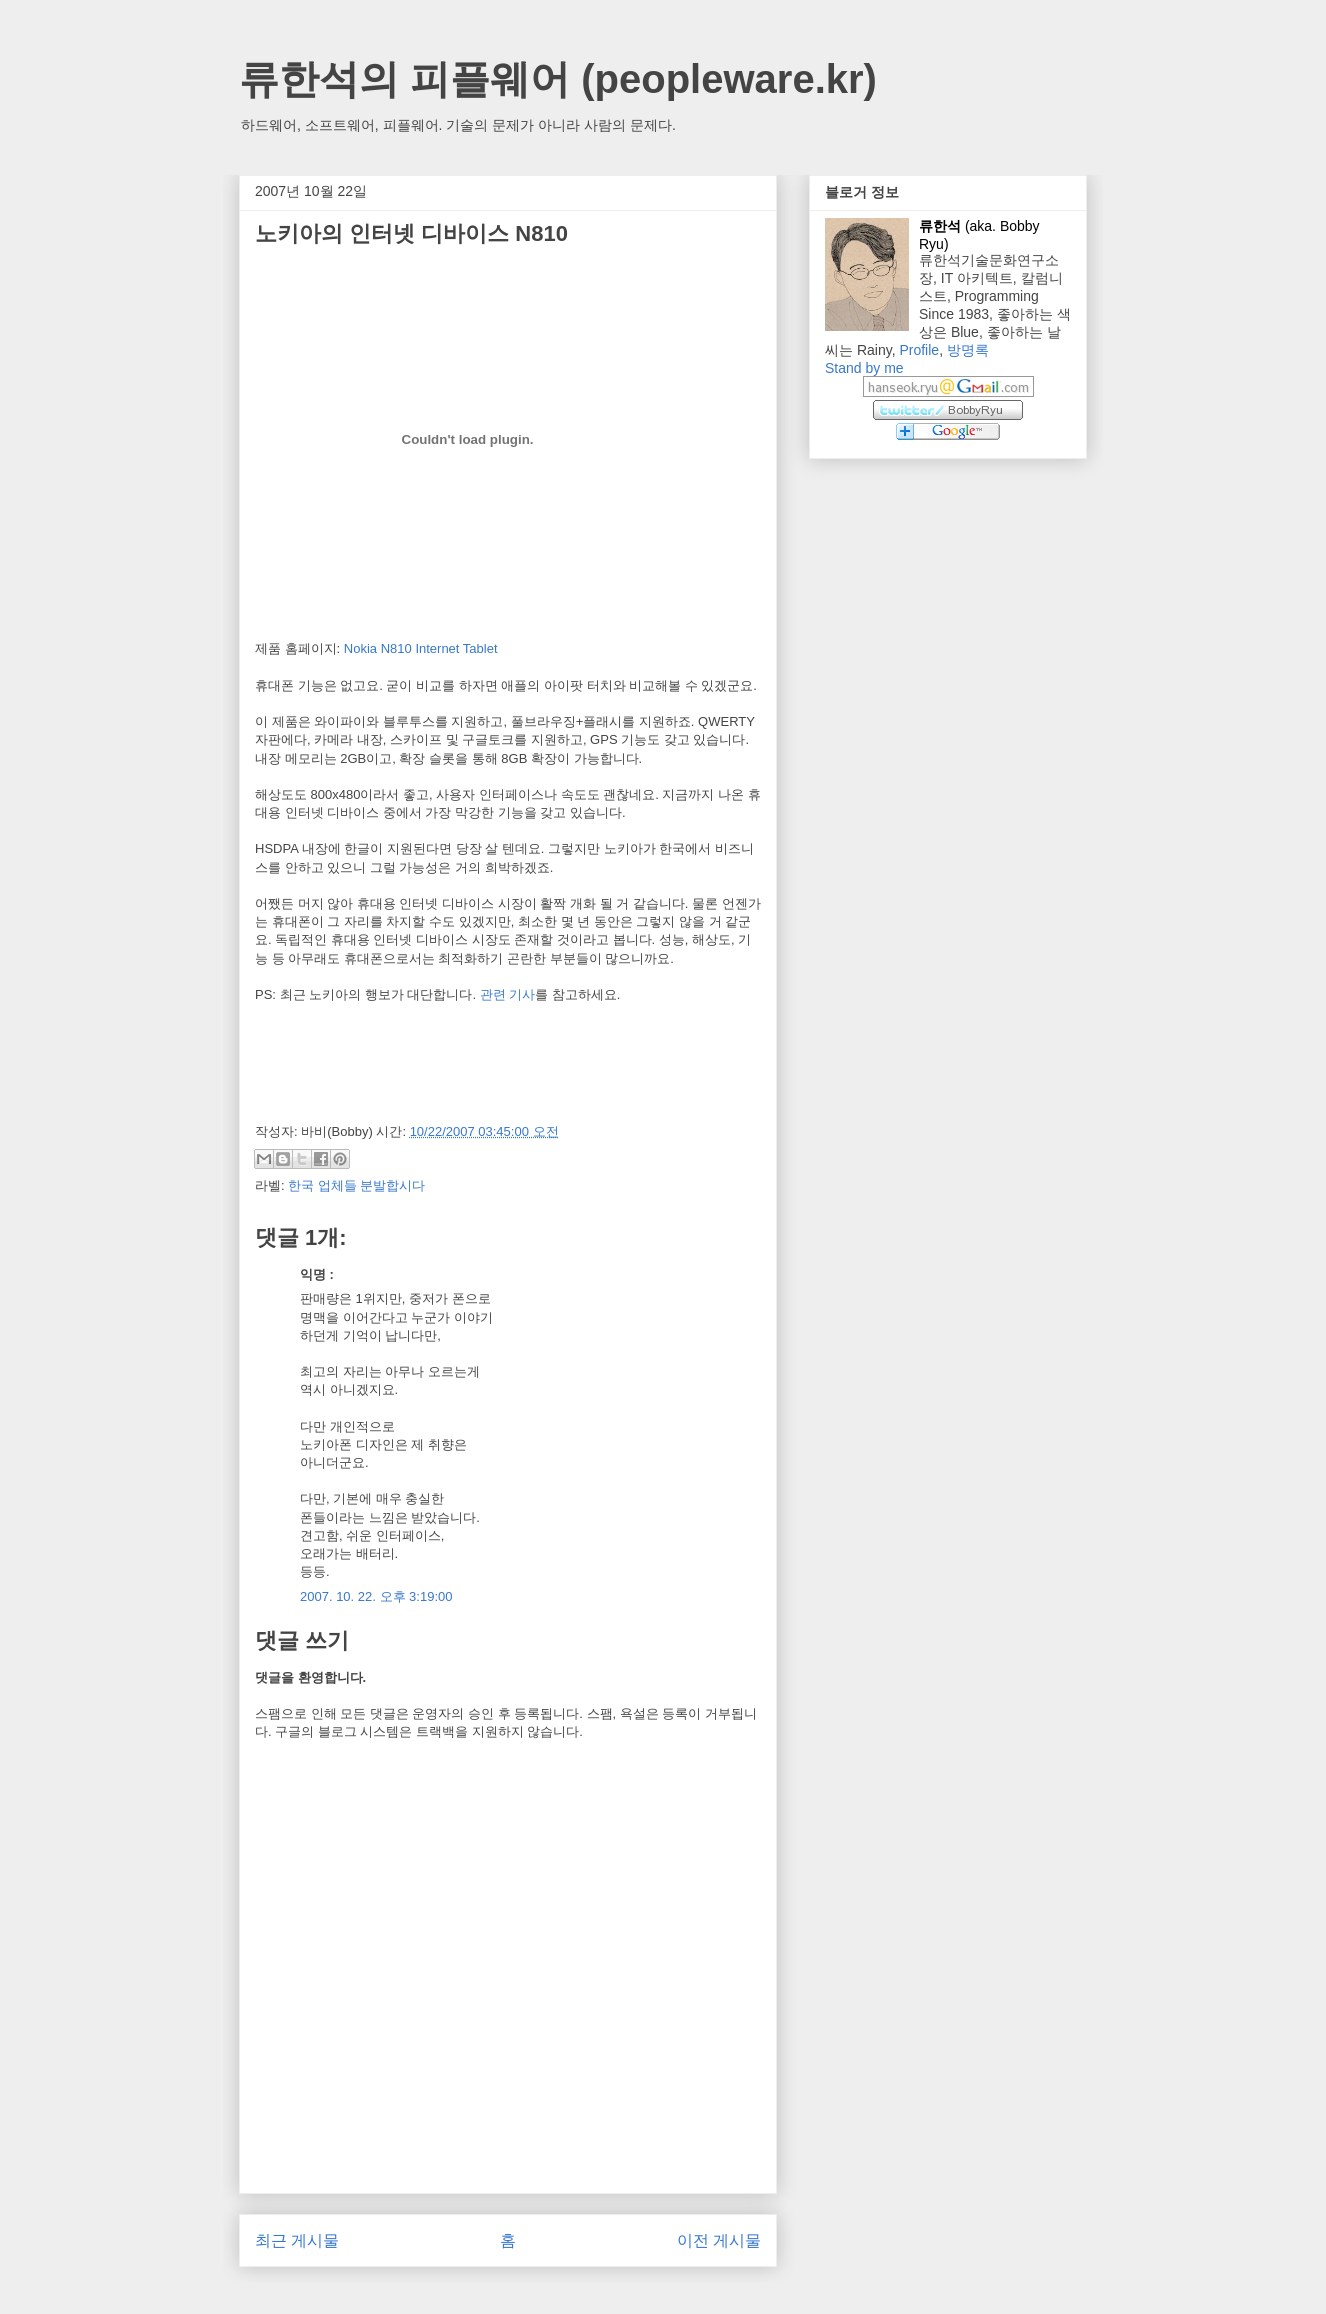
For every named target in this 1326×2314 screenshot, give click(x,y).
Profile (919, 350)
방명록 (968, 350)
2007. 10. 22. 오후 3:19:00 (376, 1596)
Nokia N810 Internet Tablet (421, 648)
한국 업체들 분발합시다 (356, 1185)
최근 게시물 (297, 2240)
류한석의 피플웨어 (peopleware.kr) (558, 79)
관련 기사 (508, 994)
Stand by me (864, 368)
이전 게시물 (719, 2240)
